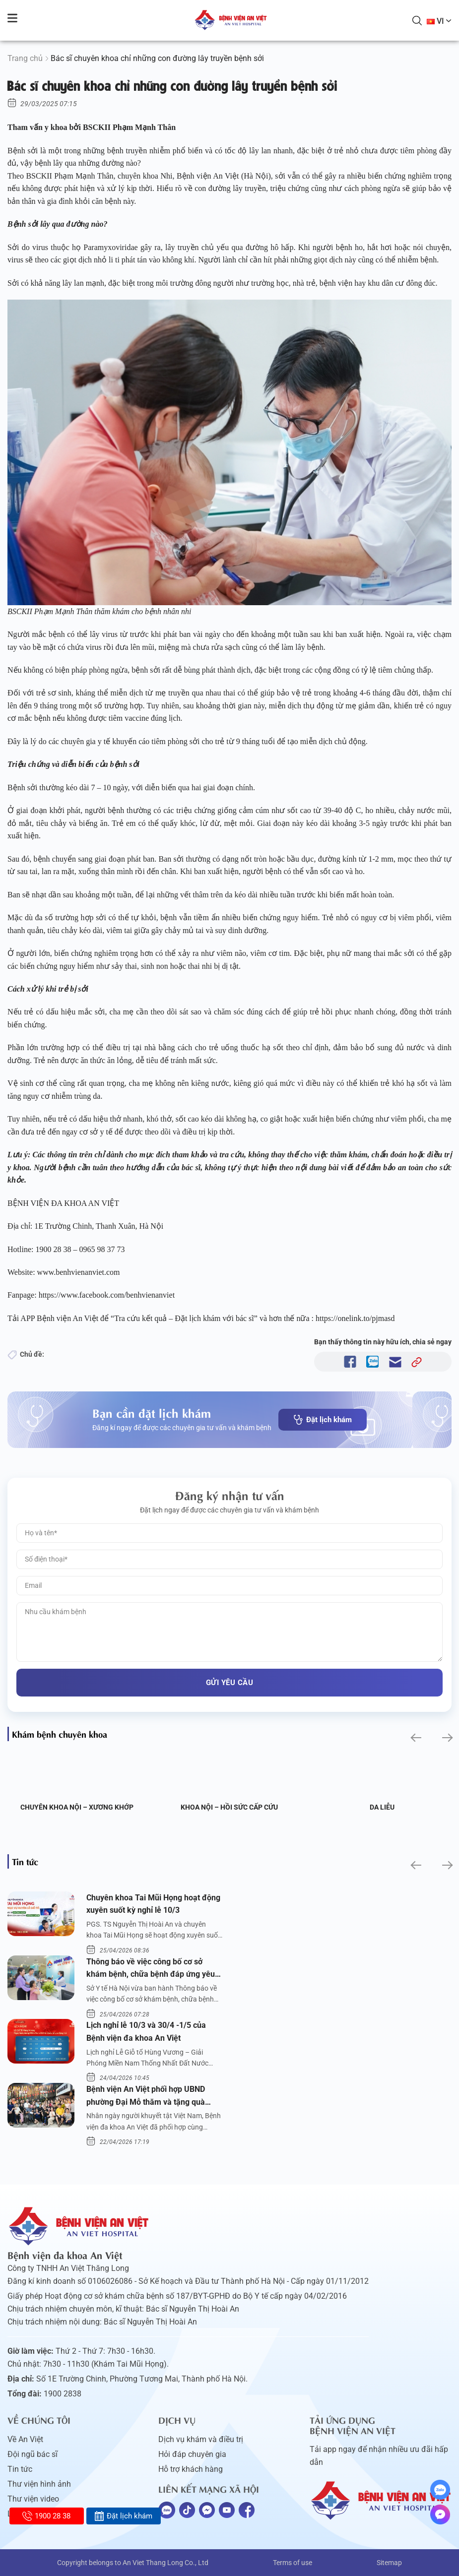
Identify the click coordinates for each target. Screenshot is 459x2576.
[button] (415, 1738)
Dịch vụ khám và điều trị (200, 2439)
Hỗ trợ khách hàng (190, 2469)
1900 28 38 (46, 2516)
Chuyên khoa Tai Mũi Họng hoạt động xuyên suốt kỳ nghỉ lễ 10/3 (153, 1904)
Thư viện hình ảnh (39, 2484)
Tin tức (19, 2469)
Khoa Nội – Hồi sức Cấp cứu (229, 1807)
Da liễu (382, 1807)
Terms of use (292, 2563)
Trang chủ (25, 58)
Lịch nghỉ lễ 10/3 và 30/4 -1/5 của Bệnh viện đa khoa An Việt (146, 2031)
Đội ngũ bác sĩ (32, 2454)
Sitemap (389, 2563)
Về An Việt (25, 2439)
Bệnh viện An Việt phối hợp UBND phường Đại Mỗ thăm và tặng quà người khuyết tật (145, 2096)
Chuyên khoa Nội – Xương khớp (76, 1807)
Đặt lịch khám (322, 1420)
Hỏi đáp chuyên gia (192, 2454)
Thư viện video (33, 2499)
